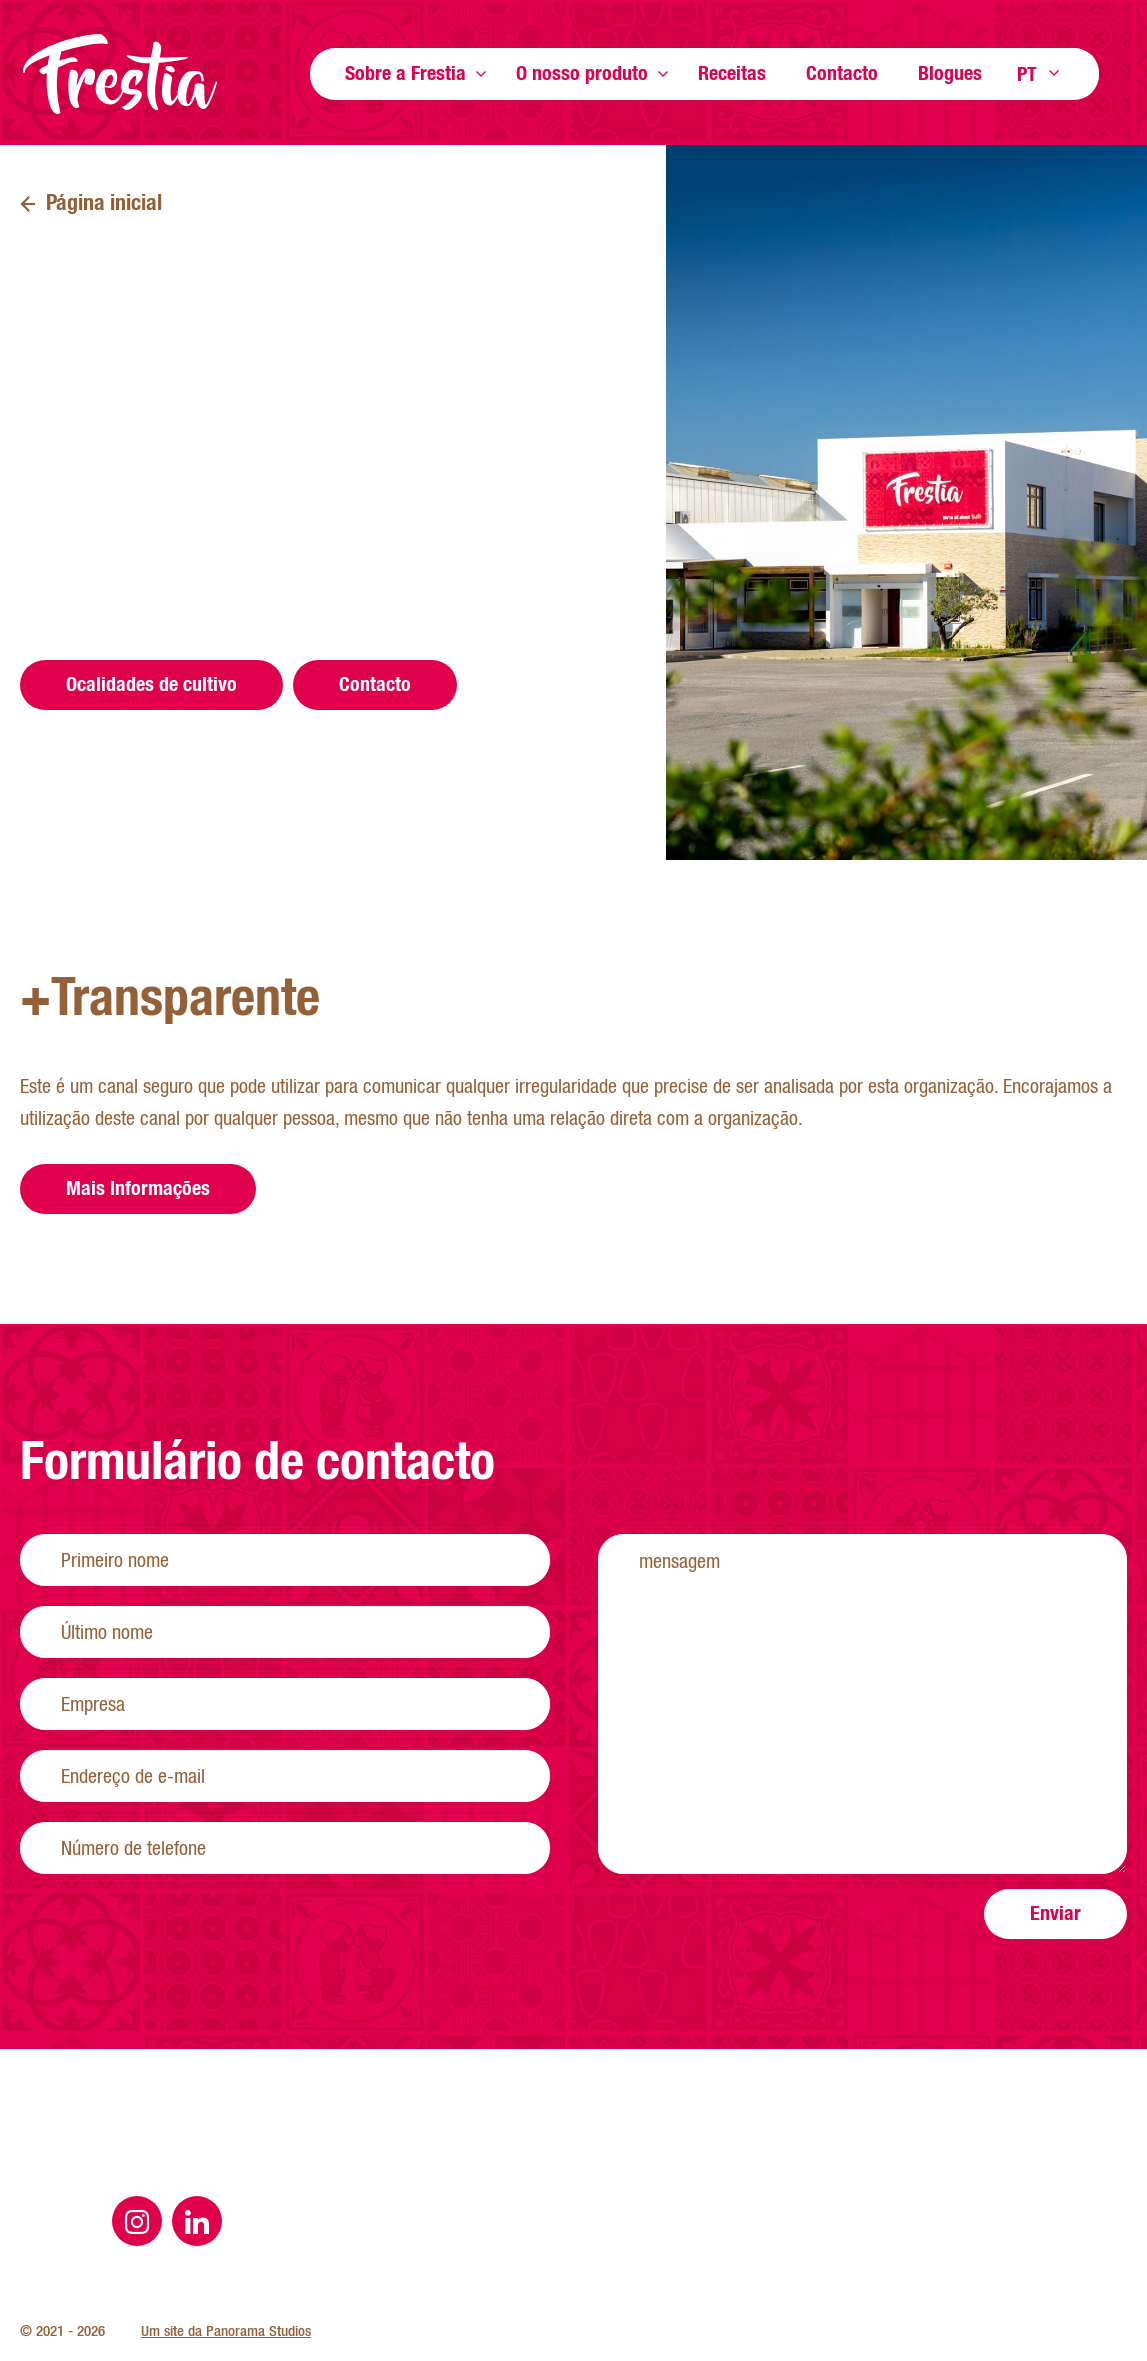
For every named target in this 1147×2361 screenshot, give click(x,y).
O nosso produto (582, 72)
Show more (481, 73)
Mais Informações (138, 1236)
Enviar (1055, 1961)
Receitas (732, 72)
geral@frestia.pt (224, 509)
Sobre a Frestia (405, 72)
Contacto (842, 72)
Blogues (950, 72)
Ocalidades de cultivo (151, 683)
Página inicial (120, 74)
